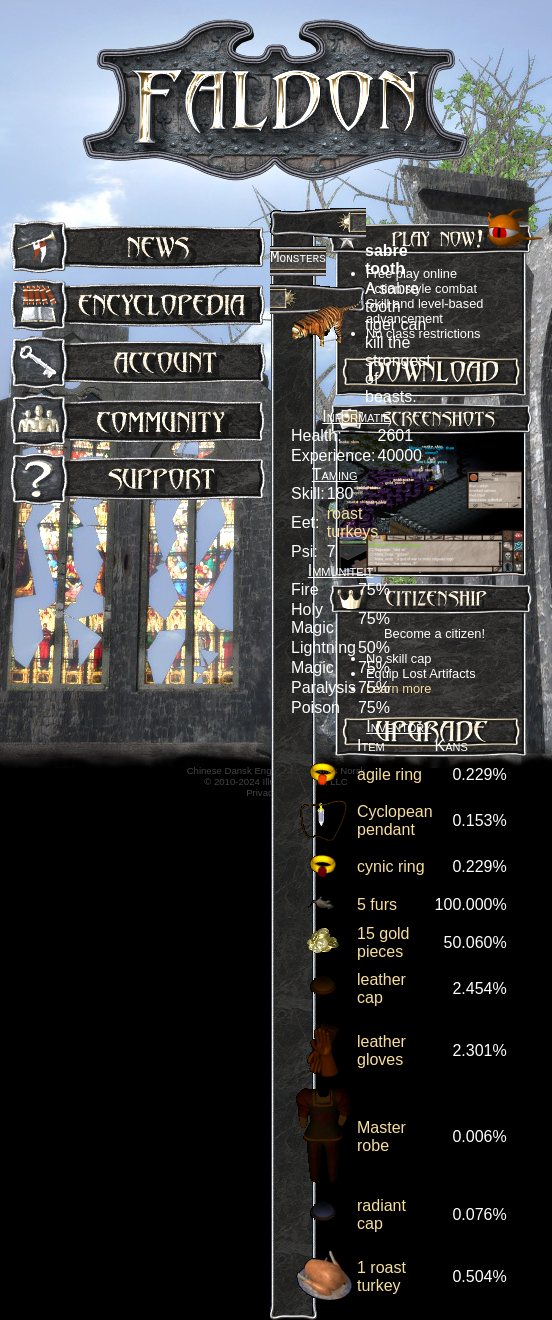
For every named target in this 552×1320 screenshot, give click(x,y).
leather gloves (381, 1050)
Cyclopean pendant (395, 820)
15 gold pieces (383, 942)
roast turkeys (353, 522)
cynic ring (391, 866)
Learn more (398, 688)
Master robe (381, 1136)
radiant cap (381, 1214)
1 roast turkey (381, 1276)
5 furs (377, 904)
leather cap (381, 988)
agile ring (389, 774)
